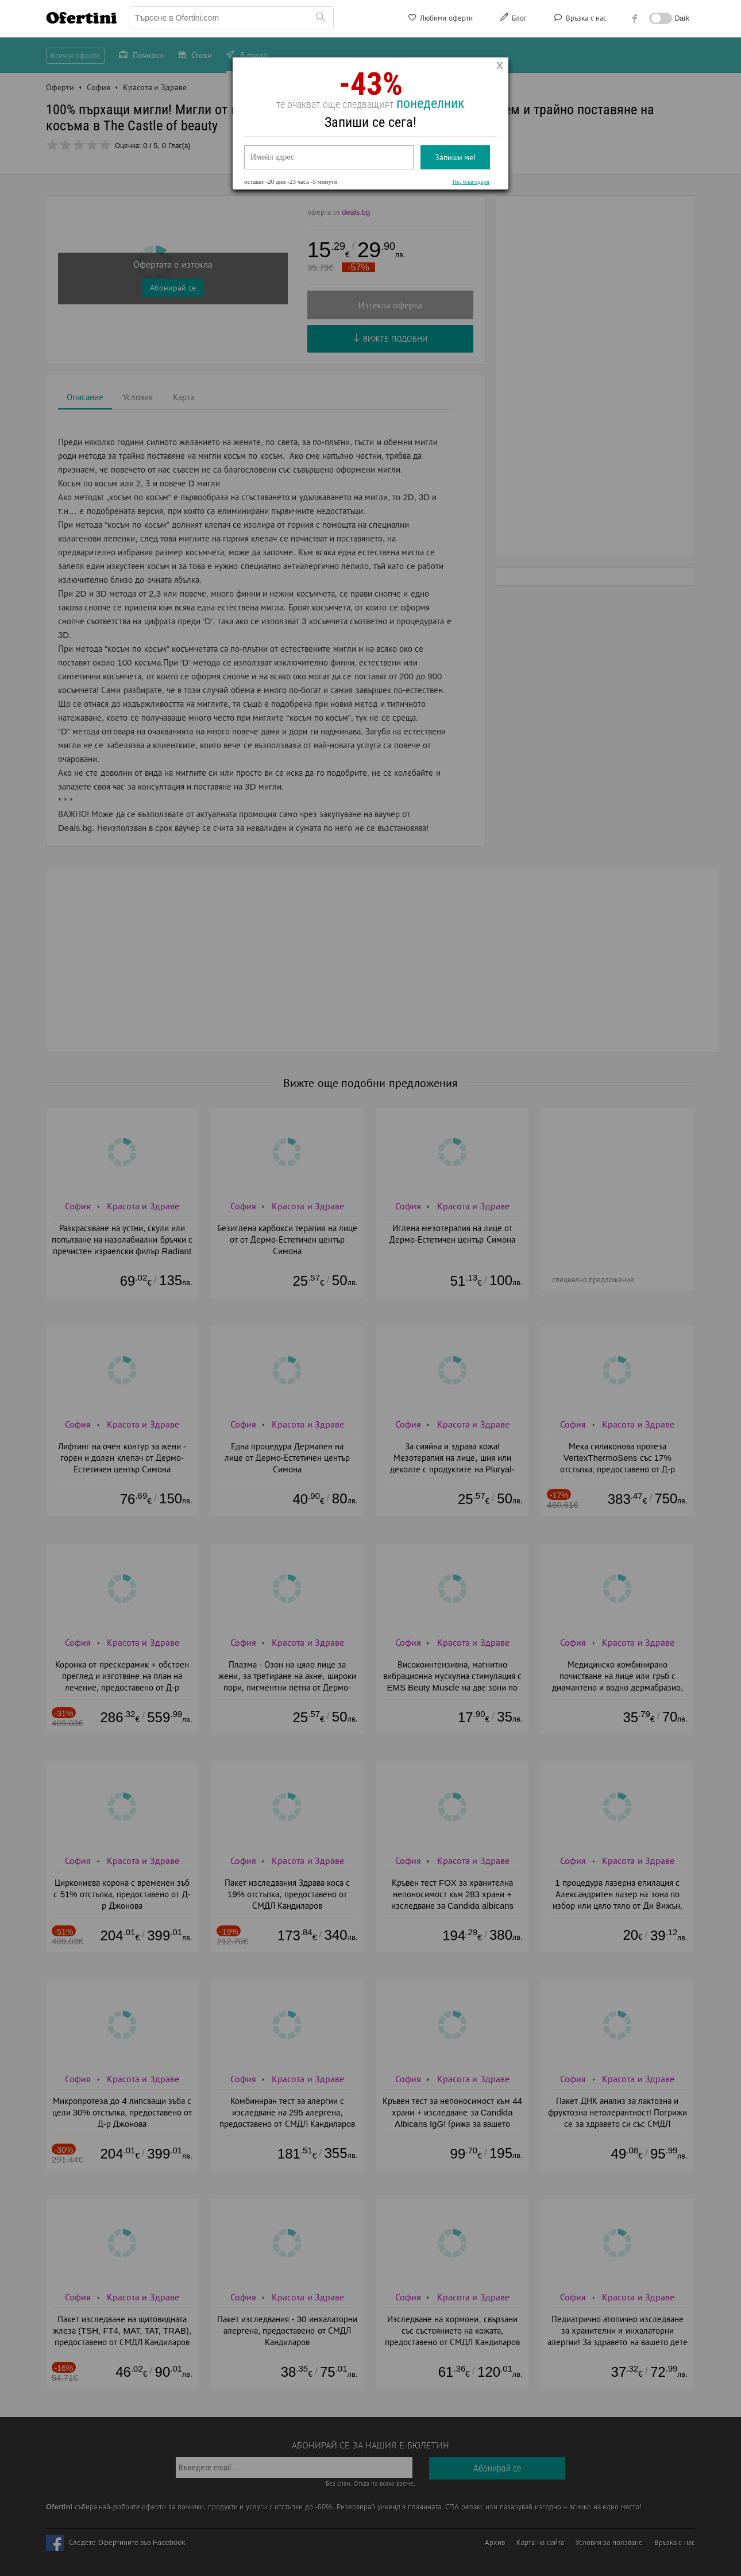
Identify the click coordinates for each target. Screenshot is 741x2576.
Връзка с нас (579, 19)
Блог (512, 19)
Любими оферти (440, 19)
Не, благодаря (471, 181)
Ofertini (81, 17)
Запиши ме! (455, 157)
